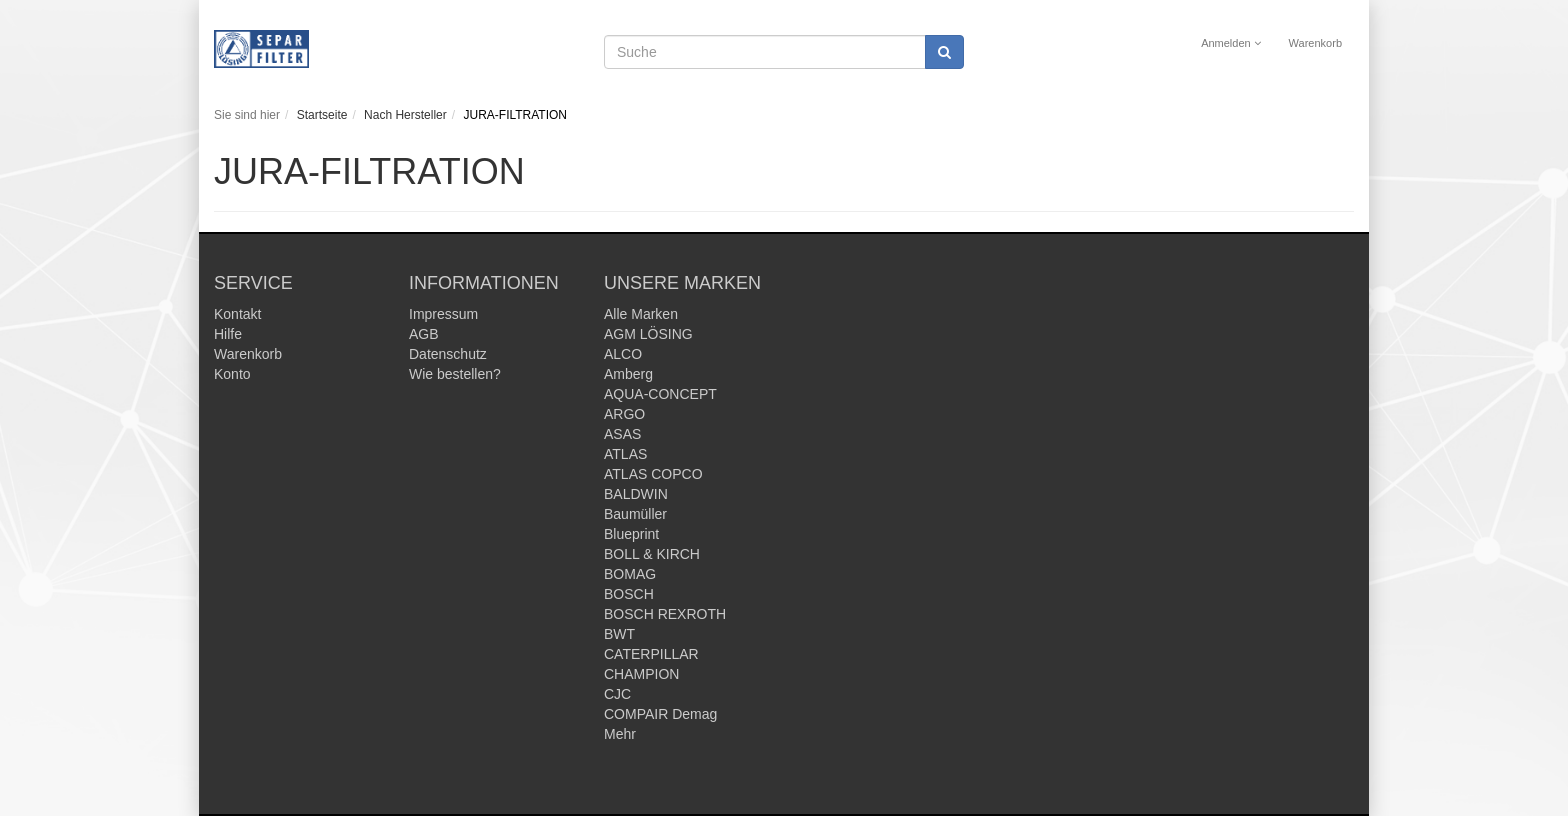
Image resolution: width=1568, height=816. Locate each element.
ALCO (623, 354)
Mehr (620, 734)
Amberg (628, 374)
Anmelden (1231, 43)
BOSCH (629, 594)
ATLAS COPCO (653, 474)
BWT (619, 634)
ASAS (622, 434)
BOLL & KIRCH (652, 554)
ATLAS (625, 454)
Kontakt (237, 314)
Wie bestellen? (455, 374)
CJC (617, 694)
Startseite (322, 115)
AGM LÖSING (648, 334)
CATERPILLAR (651, 654)
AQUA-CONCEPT (660, 394)
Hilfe (228, 334)
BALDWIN (636, 494)
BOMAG (630, 574)
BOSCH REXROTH (665, 614)
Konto (232, 374)
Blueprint (631, 534)
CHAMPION (641, 674)
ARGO (624, 414)
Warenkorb (1315, 43)
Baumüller (635, 514)
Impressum (443, 314)
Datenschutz (448, 354)
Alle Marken (641, 314)
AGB (424, 334)
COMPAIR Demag (660, 714)
